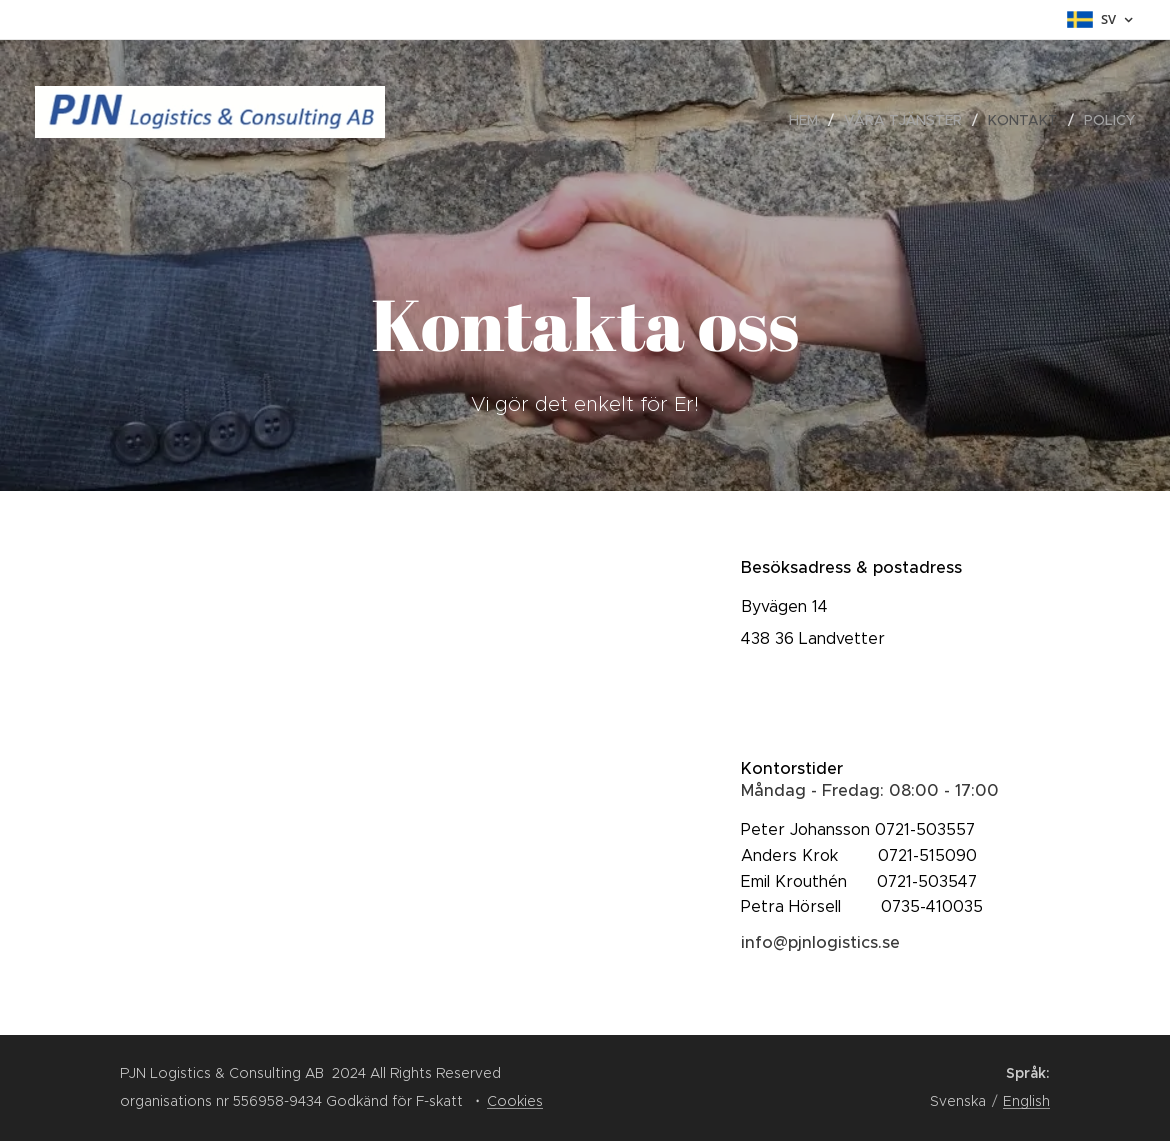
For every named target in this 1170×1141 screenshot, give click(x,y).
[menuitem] (809, 120)
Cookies (515, 1101)
